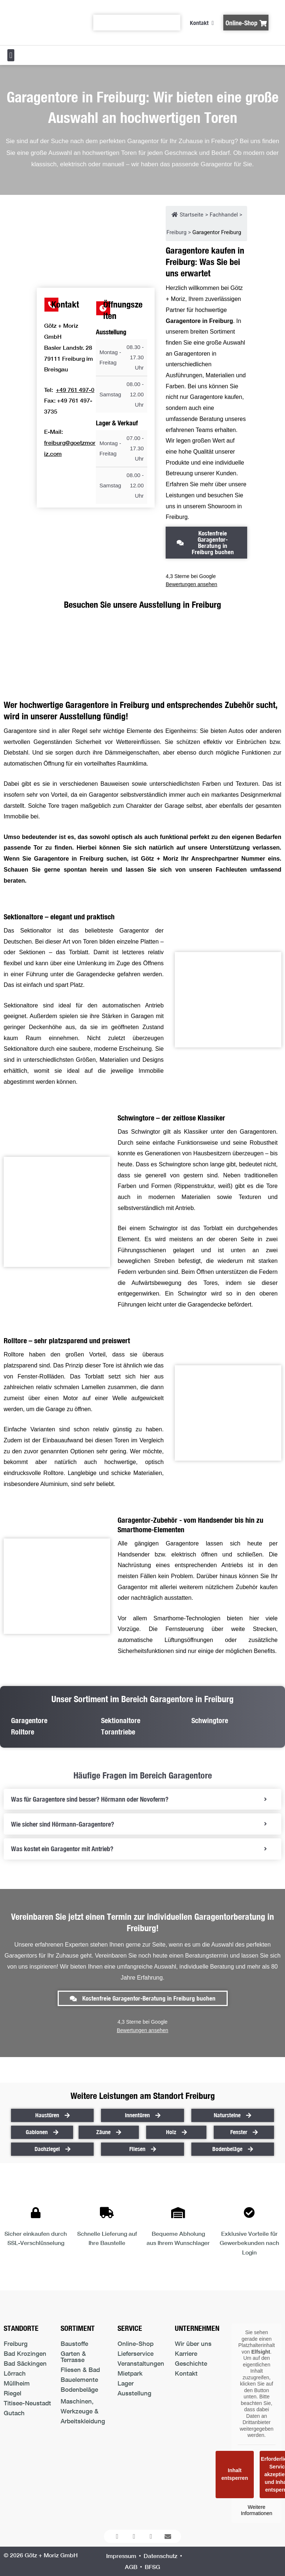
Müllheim (17, 2383)
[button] (10, 55)
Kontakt (186, 2373)
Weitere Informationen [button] (257, 2510)
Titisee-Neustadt (27, 2403)
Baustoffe (74, 2343)
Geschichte (191, 2363)
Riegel (12, 2393)
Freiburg (16, 2343)
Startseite (187, 214)
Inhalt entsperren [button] (234, 2474)
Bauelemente (79, 2379)
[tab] (142, 1799)
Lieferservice (136, 2353)
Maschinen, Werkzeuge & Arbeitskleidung (83, 2411)
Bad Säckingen (25, 2363)
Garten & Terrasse (73, 2357)
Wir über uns (193, 2343)
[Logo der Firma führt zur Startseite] (41, 22)
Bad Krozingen (25, 2353)
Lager (126, 2383)
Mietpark (130, 2373)
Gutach (14, 2413)
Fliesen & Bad (80, 2369)
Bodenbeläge (79, 2389)
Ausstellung (134, 2393)
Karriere (186, 2353)
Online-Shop (136, 2343)
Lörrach (15, 2373)
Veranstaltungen (141, 2363)
